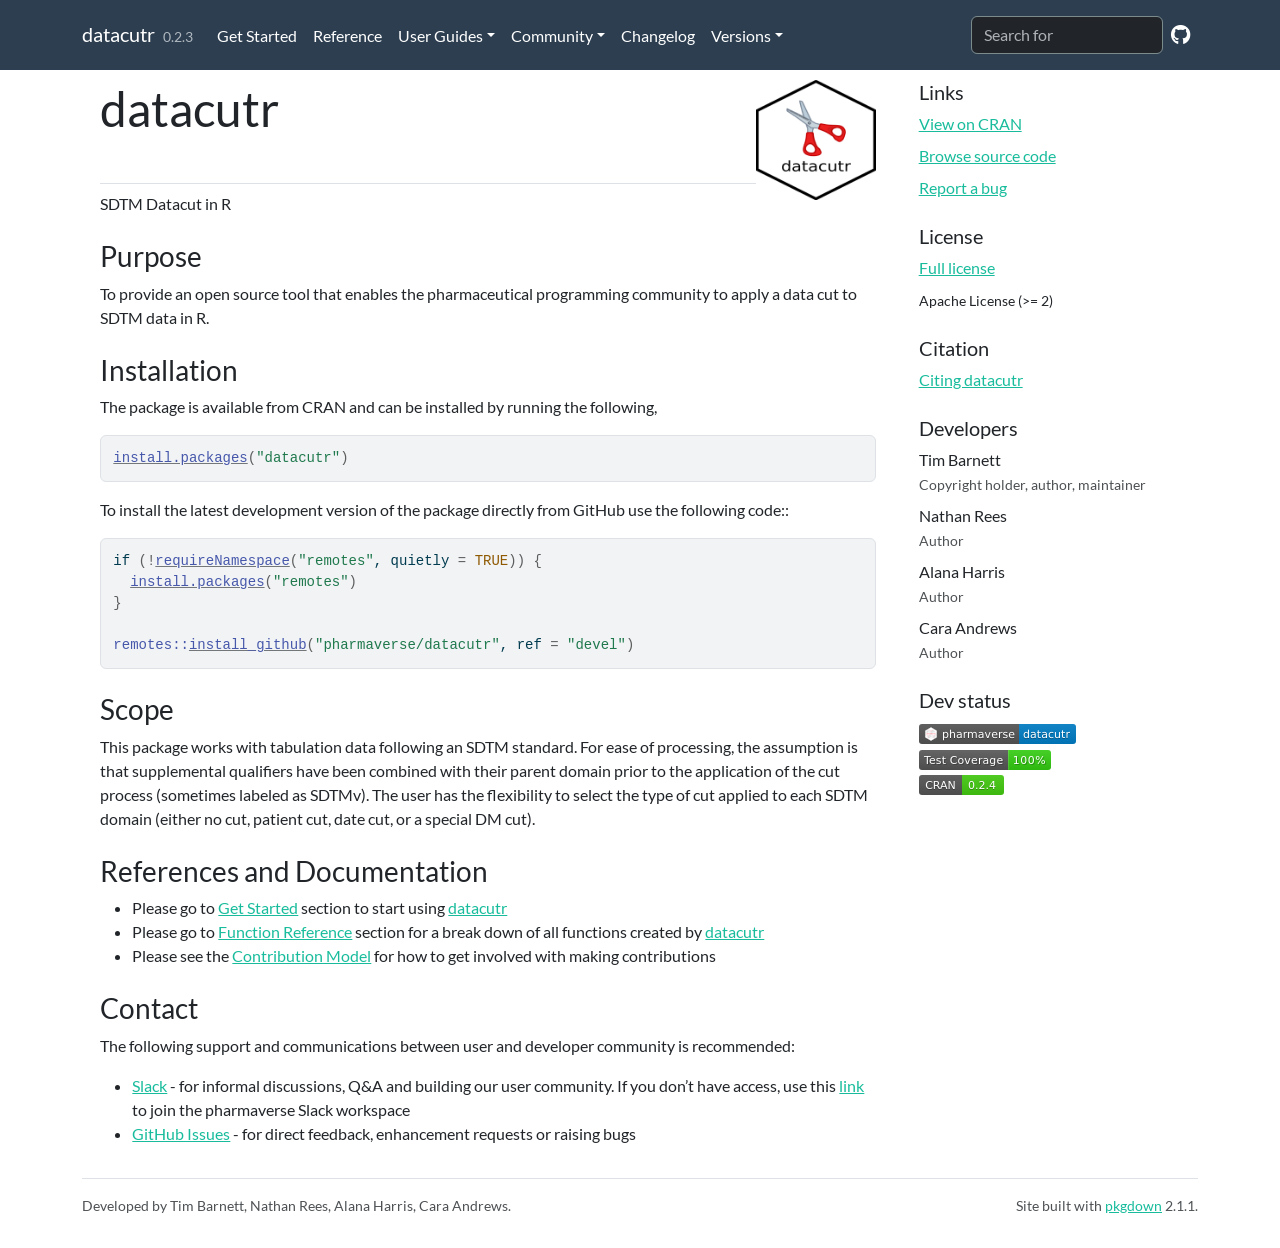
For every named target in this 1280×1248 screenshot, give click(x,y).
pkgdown (1133, 1205)
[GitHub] (1180, 33)
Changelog (658, 35)
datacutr (118, 34)
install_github (248, 645)
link (851, 1085)
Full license (957, 267)
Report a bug (963, 187)
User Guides (440, 35)
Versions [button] (741, 35)
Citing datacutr (971, 379)
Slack (149, 1085)
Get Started (257, 35)
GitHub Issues (181, 1133)
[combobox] (1067, 35)
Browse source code (987, 155)
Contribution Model (301, 955)
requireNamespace (222, 561)
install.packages (180, 458)
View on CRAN (970, 123)
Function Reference (285, 931)
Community (552, 35)
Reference (347, 35)
